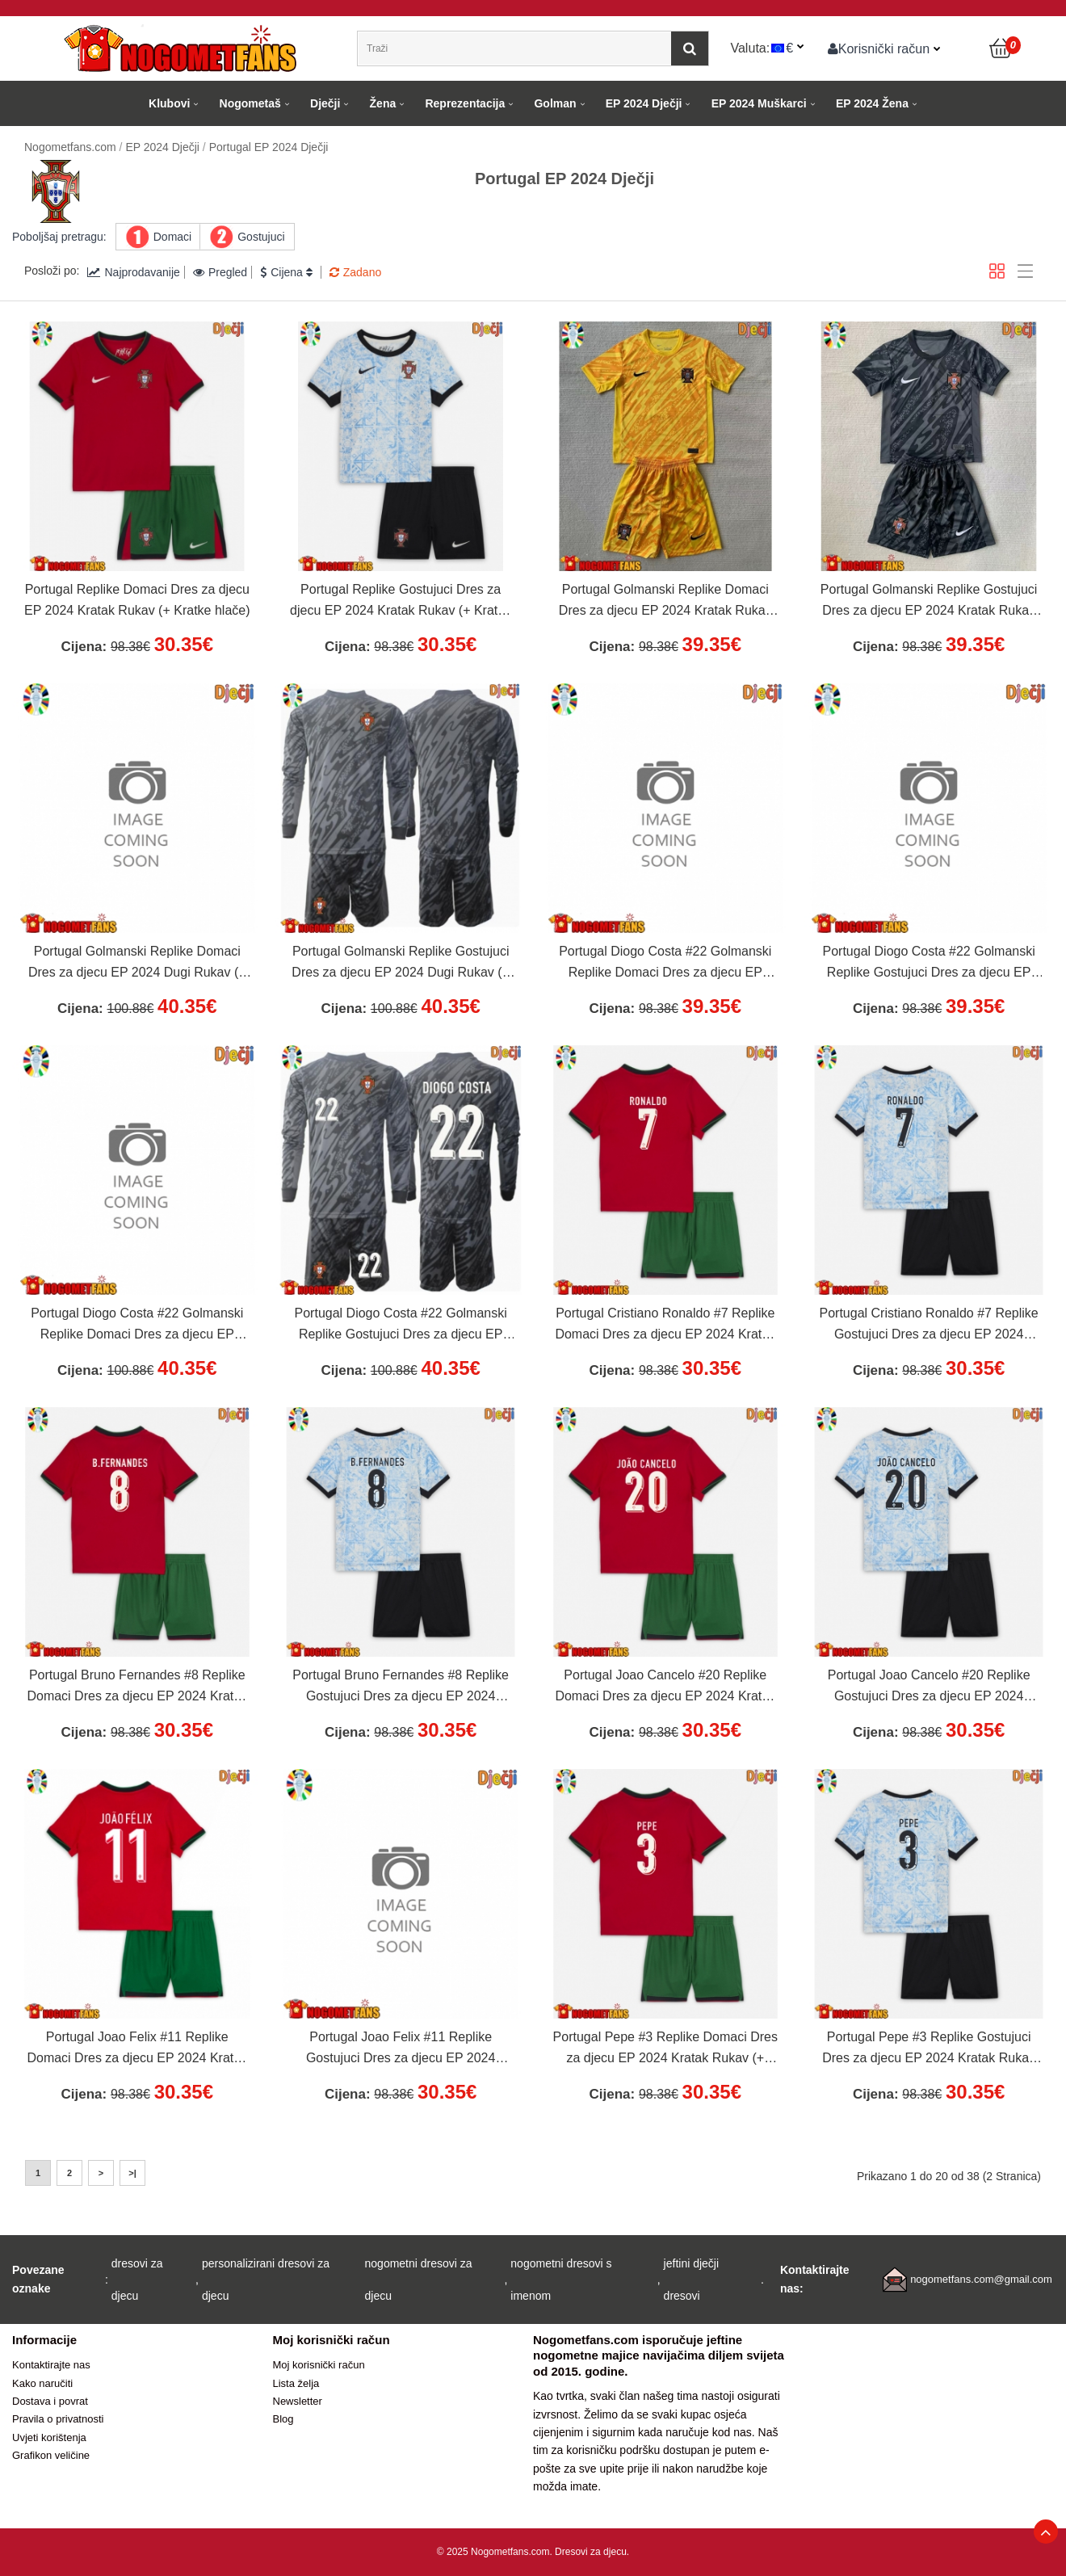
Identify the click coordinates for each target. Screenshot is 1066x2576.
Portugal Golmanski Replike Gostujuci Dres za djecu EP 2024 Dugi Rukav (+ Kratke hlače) (401, 963)
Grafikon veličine (51, 2455)
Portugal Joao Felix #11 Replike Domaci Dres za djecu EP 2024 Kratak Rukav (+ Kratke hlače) (137, 2049)
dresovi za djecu (137, 2279)
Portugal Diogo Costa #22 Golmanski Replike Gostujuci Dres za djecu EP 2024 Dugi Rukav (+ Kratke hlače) (401, 1325)
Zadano (355, 272)
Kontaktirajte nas (51, 2365)
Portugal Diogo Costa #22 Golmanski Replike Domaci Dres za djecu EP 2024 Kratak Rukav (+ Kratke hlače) (665, 963)
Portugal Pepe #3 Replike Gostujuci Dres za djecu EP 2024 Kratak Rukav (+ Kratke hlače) (928, 2049)
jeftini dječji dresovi (691, 2279)
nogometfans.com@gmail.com (981, 2279)
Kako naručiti (42, 2383)
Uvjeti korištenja (49, 2437)
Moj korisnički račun (319, 2365)
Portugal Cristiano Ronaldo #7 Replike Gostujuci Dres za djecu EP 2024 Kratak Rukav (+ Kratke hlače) (929, 1325)
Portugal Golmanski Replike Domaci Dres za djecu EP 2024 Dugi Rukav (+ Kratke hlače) (137, 963)
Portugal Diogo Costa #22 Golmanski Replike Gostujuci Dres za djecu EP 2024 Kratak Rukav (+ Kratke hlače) (929, 963)
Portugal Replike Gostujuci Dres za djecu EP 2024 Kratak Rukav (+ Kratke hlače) (400, 601)
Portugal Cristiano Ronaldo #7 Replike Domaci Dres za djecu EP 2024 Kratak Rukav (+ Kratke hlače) (665, 1325)
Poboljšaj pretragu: (59, 236)
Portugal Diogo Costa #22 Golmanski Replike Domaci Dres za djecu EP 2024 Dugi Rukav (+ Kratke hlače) (137, 1325)
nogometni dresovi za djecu (418, 2279)
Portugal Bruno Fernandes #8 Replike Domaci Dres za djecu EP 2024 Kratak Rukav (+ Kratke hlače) (137, 1687)
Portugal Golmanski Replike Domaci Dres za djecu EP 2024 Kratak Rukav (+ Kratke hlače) (665, 601)
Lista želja (296, 2383)
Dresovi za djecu (591, 2551)
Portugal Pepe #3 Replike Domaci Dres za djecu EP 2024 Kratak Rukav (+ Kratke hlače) (665, 2049)
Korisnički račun (879, 48)
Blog (283, 2419)
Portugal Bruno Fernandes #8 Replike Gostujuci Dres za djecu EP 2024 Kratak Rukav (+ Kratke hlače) (400, 1687)
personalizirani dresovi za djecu (265, 2279)
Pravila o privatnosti (57, 2419)
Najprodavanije (133, 272)
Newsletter (297, 2401)
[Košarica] (1001, 48)
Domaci (172, 236)
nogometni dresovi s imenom (560, 2279)
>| (132, 2173)
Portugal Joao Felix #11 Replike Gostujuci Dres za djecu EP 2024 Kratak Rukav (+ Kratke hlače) (401, 2049)
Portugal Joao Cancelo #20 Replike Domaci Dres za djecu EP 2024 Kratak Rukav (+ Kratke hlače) (665, 1687)
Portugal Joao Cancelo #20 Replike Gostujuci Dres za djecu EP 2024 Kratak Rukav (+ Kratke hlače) (929, 1687)
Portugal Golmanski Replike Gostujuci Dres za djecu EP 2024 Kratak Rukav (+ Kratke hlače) (929, 601)
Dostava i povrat (50, 2401)
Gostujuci (260, 236)
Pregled (220, 272)
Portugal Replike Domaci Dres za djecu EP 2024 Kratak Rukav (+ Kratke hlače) (137, 599)
